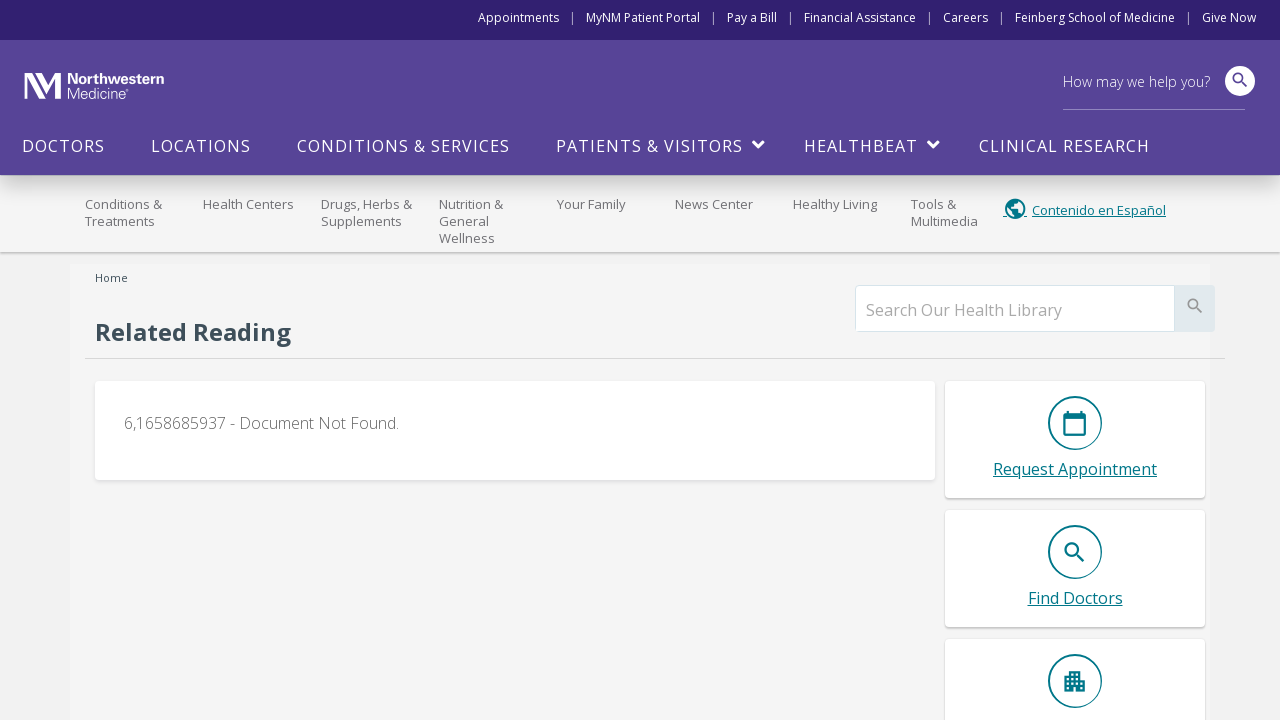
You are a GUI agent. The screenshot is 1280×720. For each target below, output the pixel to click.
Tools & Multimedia (944, 212)
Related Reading (193, 331)
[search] (1015, 310)
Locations (201, 146)
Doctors (63, 146)
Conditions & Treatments (123, 212)
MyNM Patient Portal (643, 17)
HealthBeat (861, 146)
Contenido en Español (1099, 210)
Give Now (1229, 17)
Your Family (591, 204)
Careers (965, 17)
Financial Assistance (860, 17)
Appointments (518, 17)
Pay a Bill (752, 17)
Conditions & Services (403, 146)
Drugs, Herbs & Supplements (366, 212)
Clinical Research (1064, 146)
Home (111, 277)
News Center (714, 204)
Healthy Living (835, 204)
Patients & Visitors (649, 146)
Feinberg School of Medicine (1095, 17)
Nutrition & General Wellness (471, 221)
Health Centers (248, 204)
